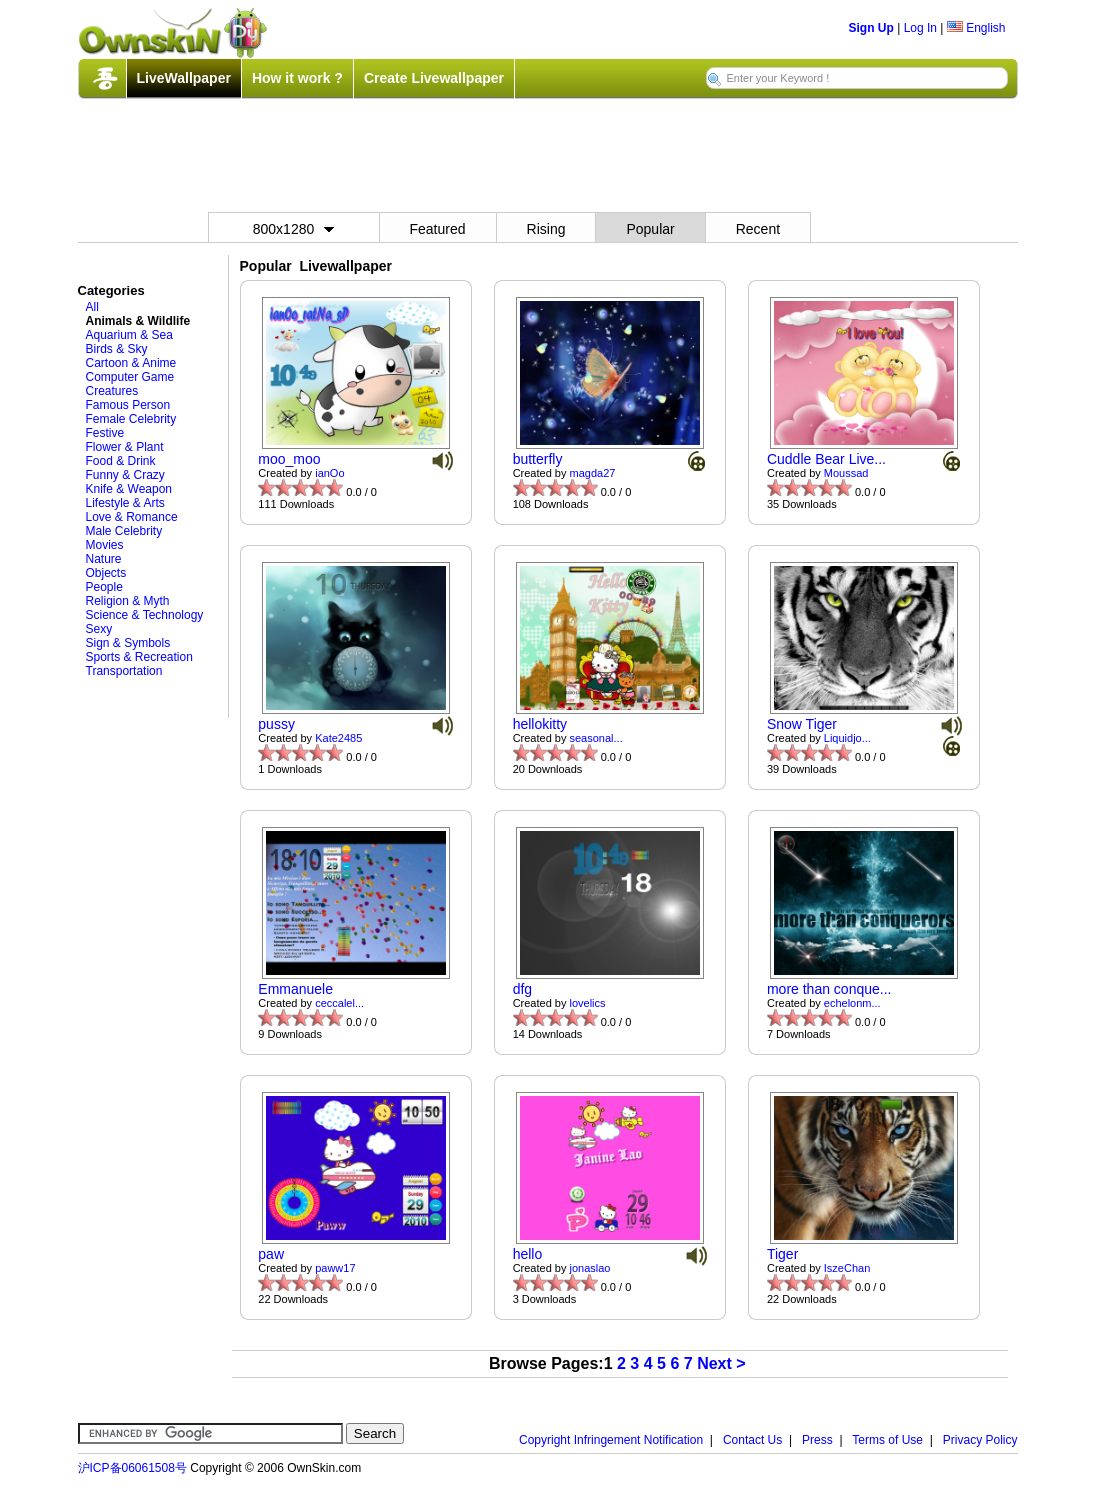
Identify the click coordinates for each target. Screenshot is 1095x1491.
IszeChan (847, 1268)
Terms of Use (887, 1440)
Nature (104, 559)
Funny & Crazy (125, 475)
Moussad (846, 473)
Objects (106, 573)
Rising (546, 229)
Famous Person (128, 405)
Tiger (782, 1254)
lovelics (588, 1003)
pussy (276, 724)
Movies (105, 545)
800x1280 (294, 229)
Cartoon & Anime (131, 363)
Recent (758, 229)
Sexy (99, 629)
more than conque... (829, 989)
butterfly (538, 459)
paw (271, 1254)
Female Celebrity (131, 419)
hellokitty (540, 724)
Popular (650, 229)
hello (528, 1254)
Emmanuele (295, 989)
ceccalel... (339, 1003)
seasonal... (596, 738)
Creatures (112, 391)
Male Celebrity (124, 531)
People (104, 587)
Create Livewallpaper (434, 78)
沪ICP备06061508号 (132, 1468)
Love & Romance (132, 517)
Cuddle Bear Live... (826, 459)
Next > (721, 1363)
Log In (920, 28)
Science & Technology (145, 615)
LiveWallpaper (184, 78)
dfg (522, 989)
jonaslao (590, 1268)
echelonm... (852, 1003)
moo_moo (289, 459)
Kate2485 (338, 738)
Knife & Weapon (129, 489)
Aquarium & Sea (129, 335)
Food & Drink (121, 461)
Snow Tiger (802, 724)
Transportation (124, 671)
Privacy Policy (980, 1440)
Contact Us (752, 1440)
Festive (105, 433)
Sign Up (871, 28)
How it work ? (297, 78)
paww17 (335, 1268)
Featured (438, 229)
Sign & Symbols (128, 643)
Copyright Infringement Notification (611, 1440)
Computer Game (130, 377)
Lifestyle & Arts (125, 503)
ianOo (329, 473)
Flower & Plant (125, 447)
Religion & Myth (128, 601)
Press (817, 1440)
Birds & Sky (117, 349)
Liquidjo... (847, 738)
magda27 (593, 473)
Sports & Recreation (139, 657)
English (976, 28)
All (92, 307)
